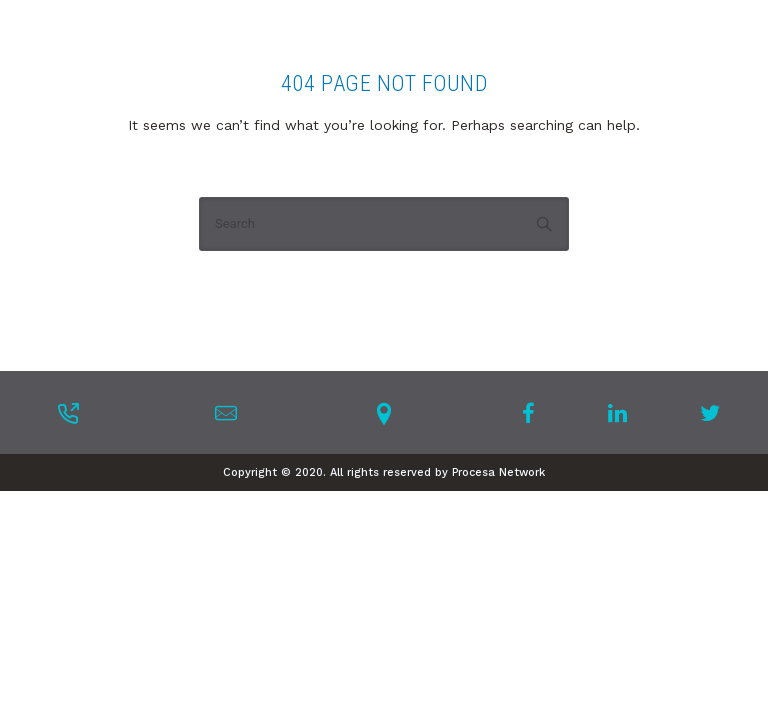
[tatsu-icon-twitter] (710, 413)
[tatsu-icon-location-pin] (384, 413)
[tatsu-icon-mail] (226, 413)
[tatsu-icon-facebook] (534, 413)
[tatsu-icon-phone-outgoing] (68, 413)
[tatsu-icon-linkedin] (623, 413)
